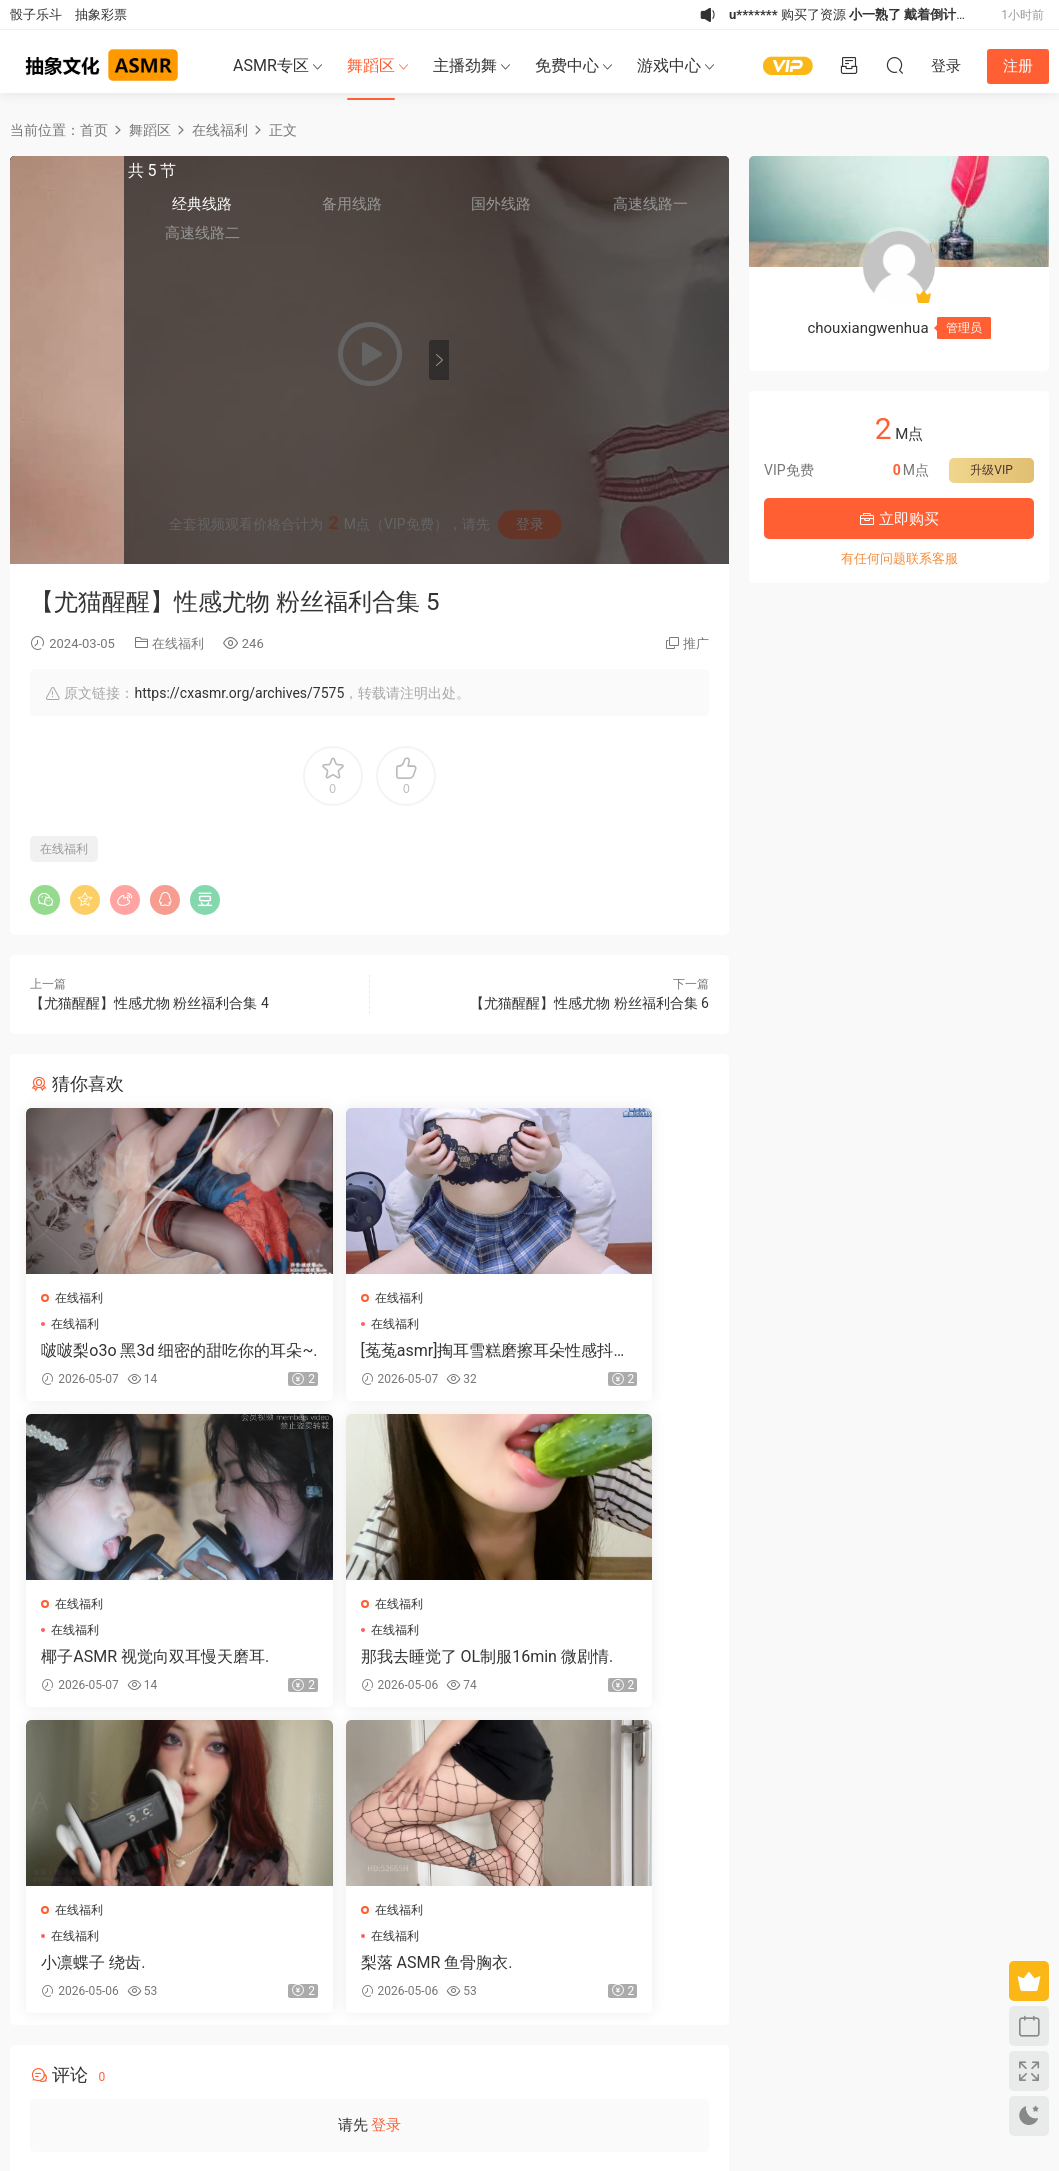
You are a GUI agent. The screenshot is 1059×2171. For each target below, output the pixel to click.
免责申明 (129, 2065)
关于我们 (79, 2065)
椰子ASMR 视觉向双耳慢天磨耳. (599, 1351)
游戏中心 (669, 65)
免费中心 (567, 65)
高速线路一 (683, 211)
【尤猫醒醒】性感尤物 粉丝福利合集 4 (149, 1003)
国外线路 (620, 211)
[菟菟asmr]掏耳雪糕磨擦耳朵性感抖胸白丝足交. (364, 1351)
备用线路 (558, 211)
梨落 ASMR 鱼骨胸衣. (587, 1663)
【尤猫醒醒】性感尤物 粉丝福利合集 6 (589, 1003)
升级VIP (991, 470)
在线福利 (178, 643)
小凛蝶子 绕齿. (330, 1663)
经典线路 (495, 211)
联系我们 (180, 2065)
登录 (386, 1834)
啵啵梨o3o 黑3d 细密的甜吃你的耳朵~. (135, 1351)
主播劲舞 (465, 65)
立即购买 (899, 519)
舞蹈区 (371, 65)
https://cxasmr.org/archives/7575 (239, 693)
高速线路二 (495, 240)
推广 (696, 643)
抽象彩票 (101, 14)
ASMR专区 (271, 65)
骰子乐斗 (36, 14)
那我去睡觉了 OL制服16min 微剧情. (130, 1664)
